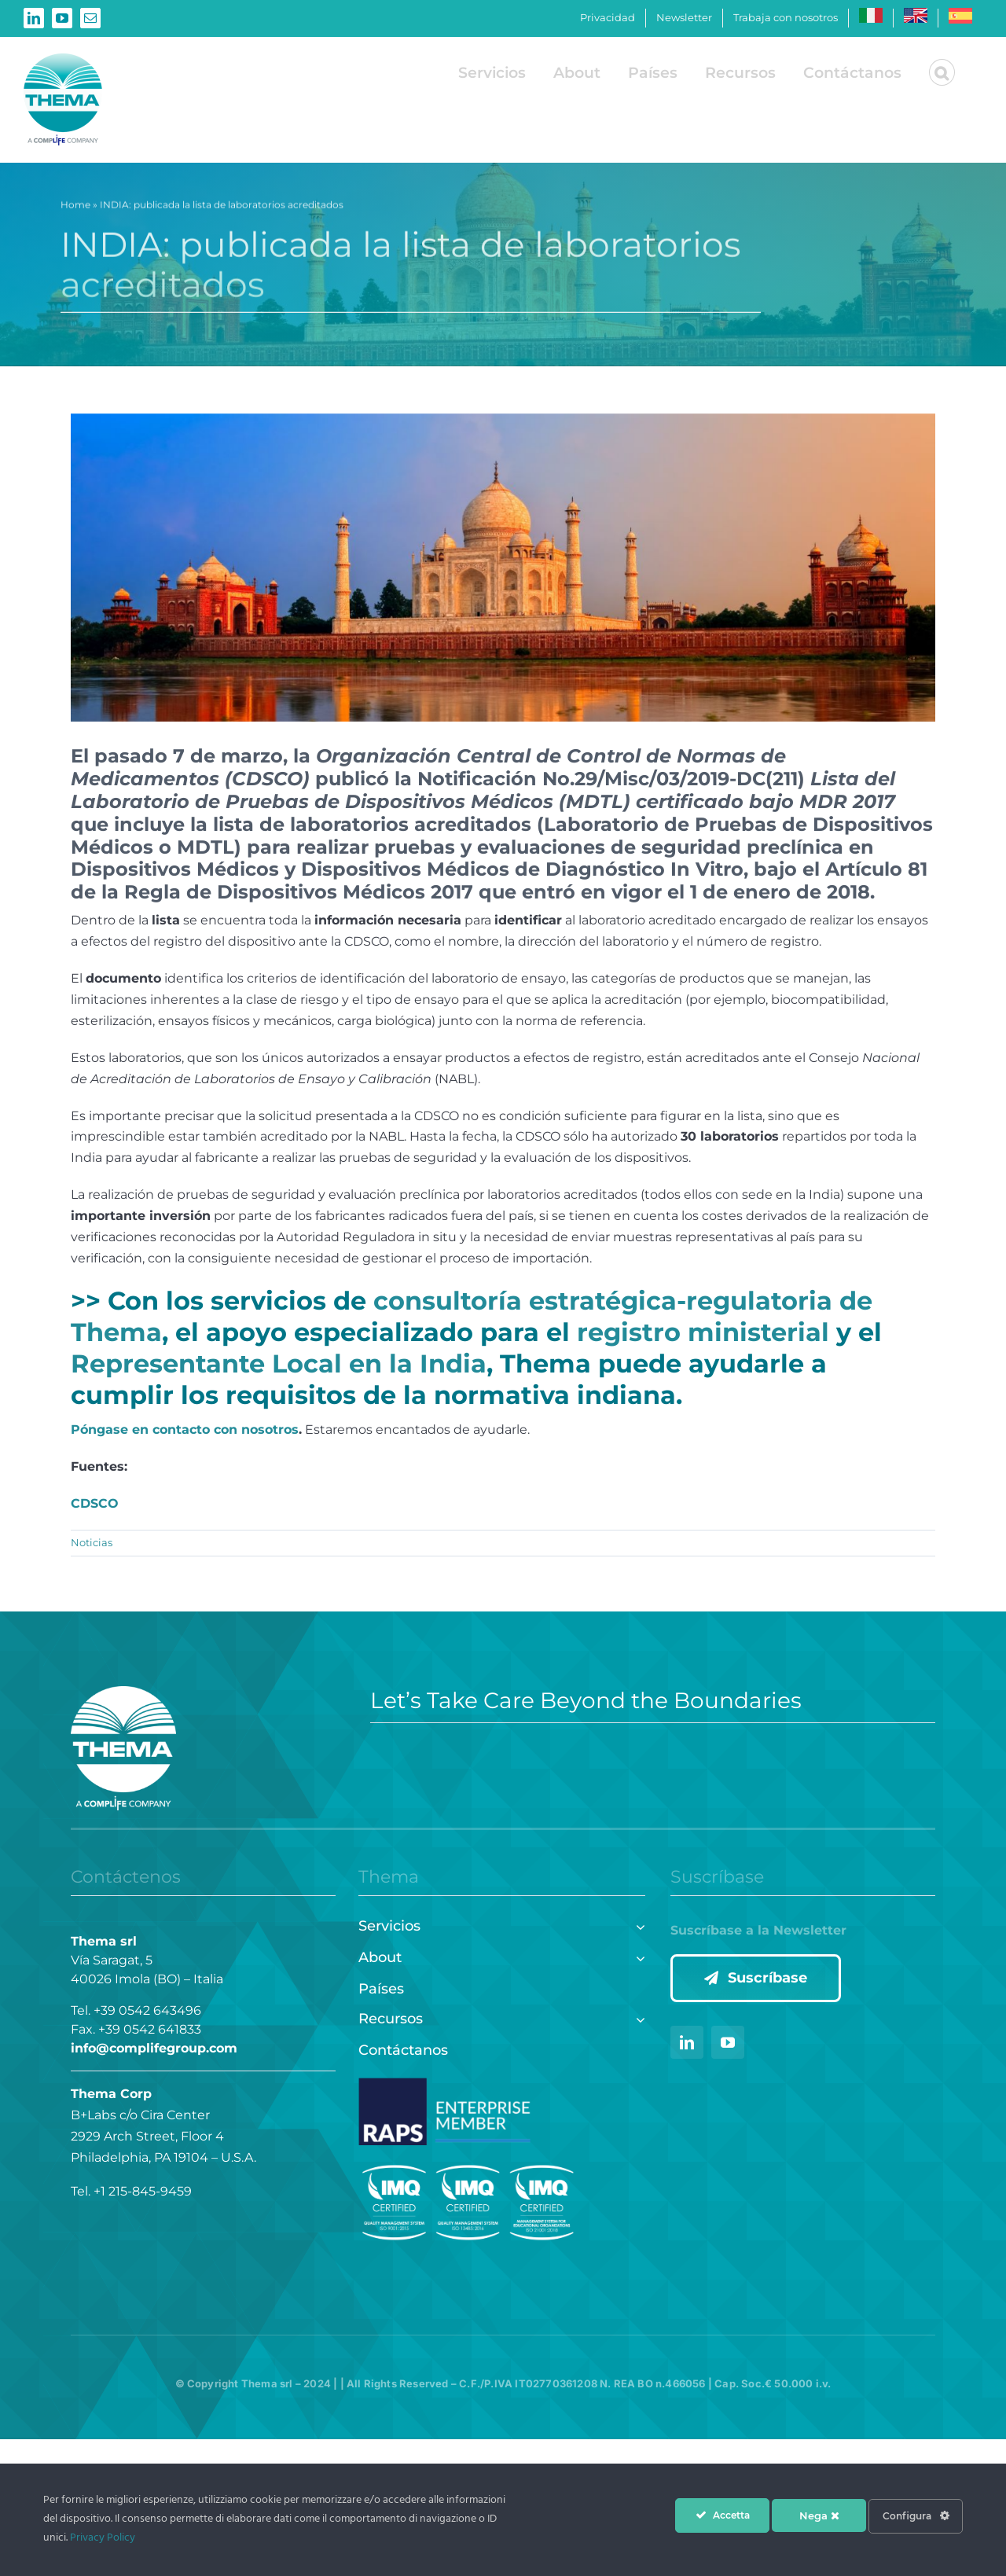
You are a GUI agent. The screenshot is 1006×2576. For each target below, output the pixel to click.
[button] (942, 72)
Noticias (91, 1542)
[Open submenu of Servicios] (637, 1925)
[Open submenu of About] (637, 1956)
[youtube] (727, 2042)
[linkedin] (686, 2042)
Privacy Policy (102, 2538)
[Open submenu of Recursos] (637, 2017)
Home (75, 208)
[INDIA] (503, 567)
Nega (819, 2515)
